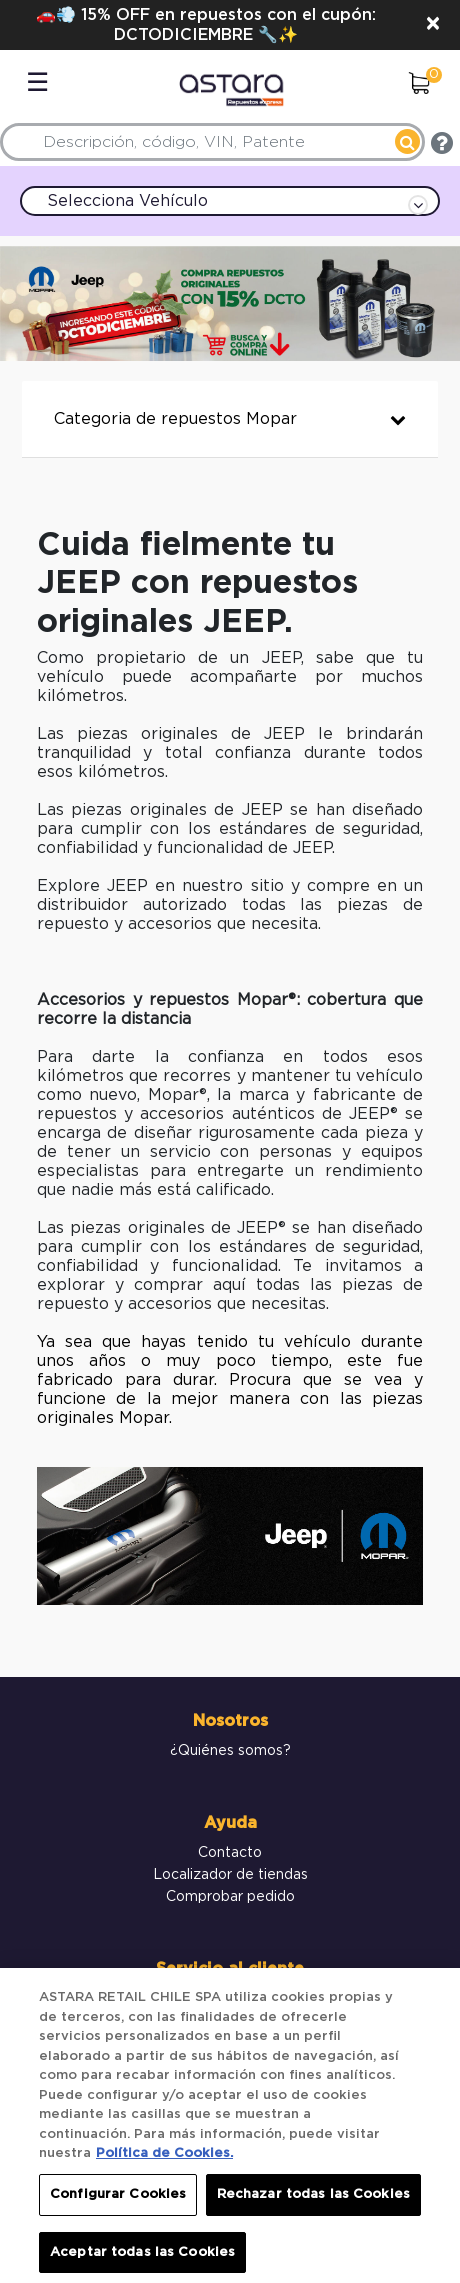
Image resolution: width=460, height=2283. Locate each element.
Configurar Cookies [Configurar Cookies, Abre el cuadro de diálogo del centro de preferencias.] (118, 2202)
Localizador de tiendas (230, 1875)
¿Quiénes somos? (230, 1751)
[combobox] (212, 142)
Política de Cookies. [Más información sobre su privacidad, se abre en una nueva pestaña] (164, 2161)
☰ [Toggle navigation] (37, 83)
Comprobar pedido (230, 1897)
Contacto (230, 1853)
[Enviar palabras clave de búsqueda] (407, 141)
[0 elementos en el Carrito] (419, 86)
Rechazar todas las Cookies (313, 2202)
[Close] (432, 25)
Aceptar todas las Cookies (142, 2260)
